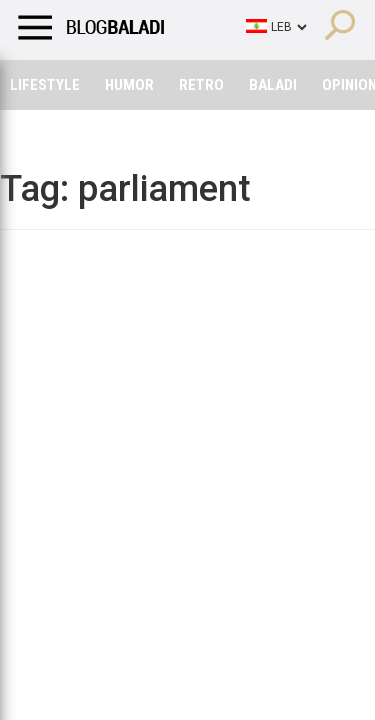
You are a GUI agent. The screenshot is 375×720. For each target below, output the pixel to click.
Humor (129, 85)
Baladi (273, 85)
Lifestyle (45, 85)
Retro (201, 85)
